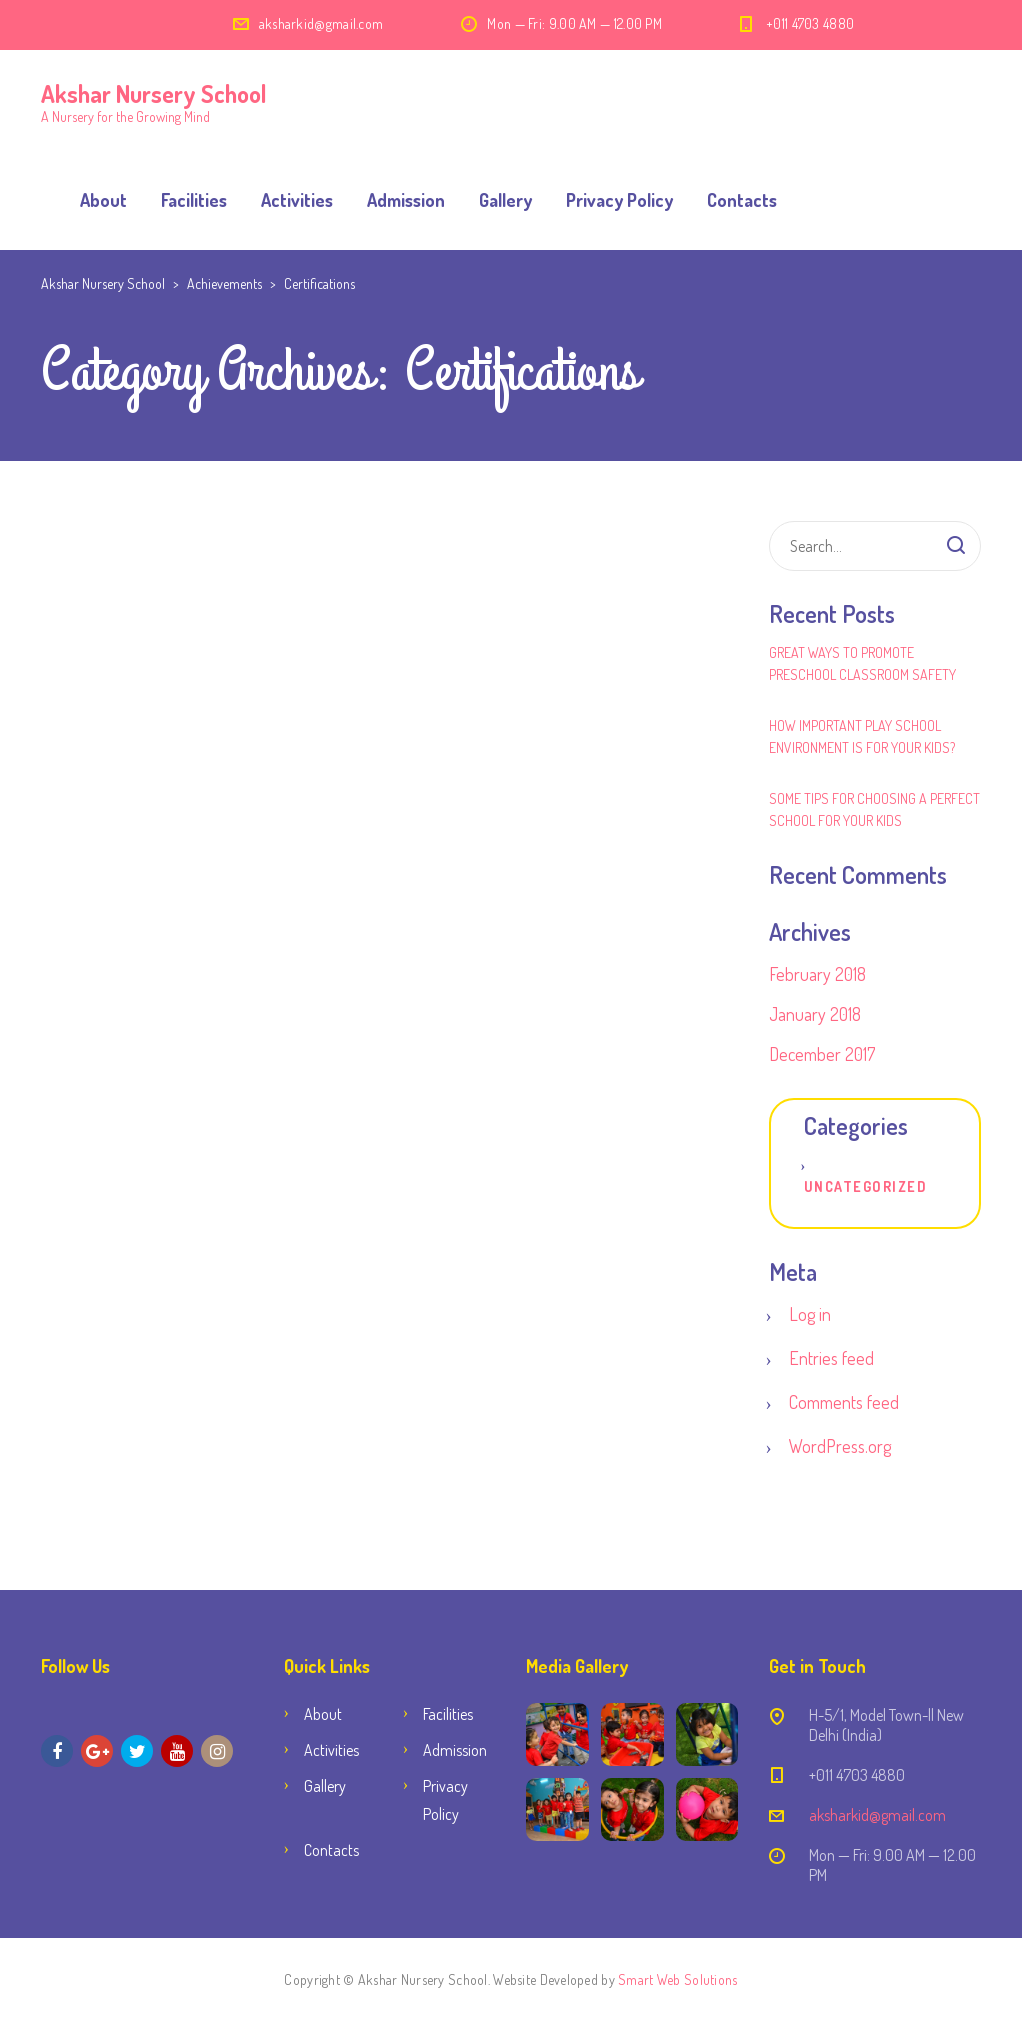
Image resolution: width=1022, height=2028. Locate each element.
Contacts (742, 200)
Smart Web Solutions (677, 1979)
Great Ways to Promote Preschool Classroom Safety (862, 663)
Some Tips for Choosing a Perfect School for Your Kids (874, 809)
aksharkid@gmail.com (321, 23)
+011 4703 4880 (810, 23)
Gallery (505, 200)
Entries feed (831, 1358)
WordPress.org (840, 1446)
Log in (810, 1314)
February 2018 (817, 974)
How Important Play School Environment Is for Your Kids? (862, 736)
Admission (406, 200)
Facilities (194, 200)
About (103, 200)
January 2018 (815, 1014)
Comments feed (844, 1402)
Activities (297, 200)
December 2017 (822, 1054)
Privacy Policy (619, 200)
